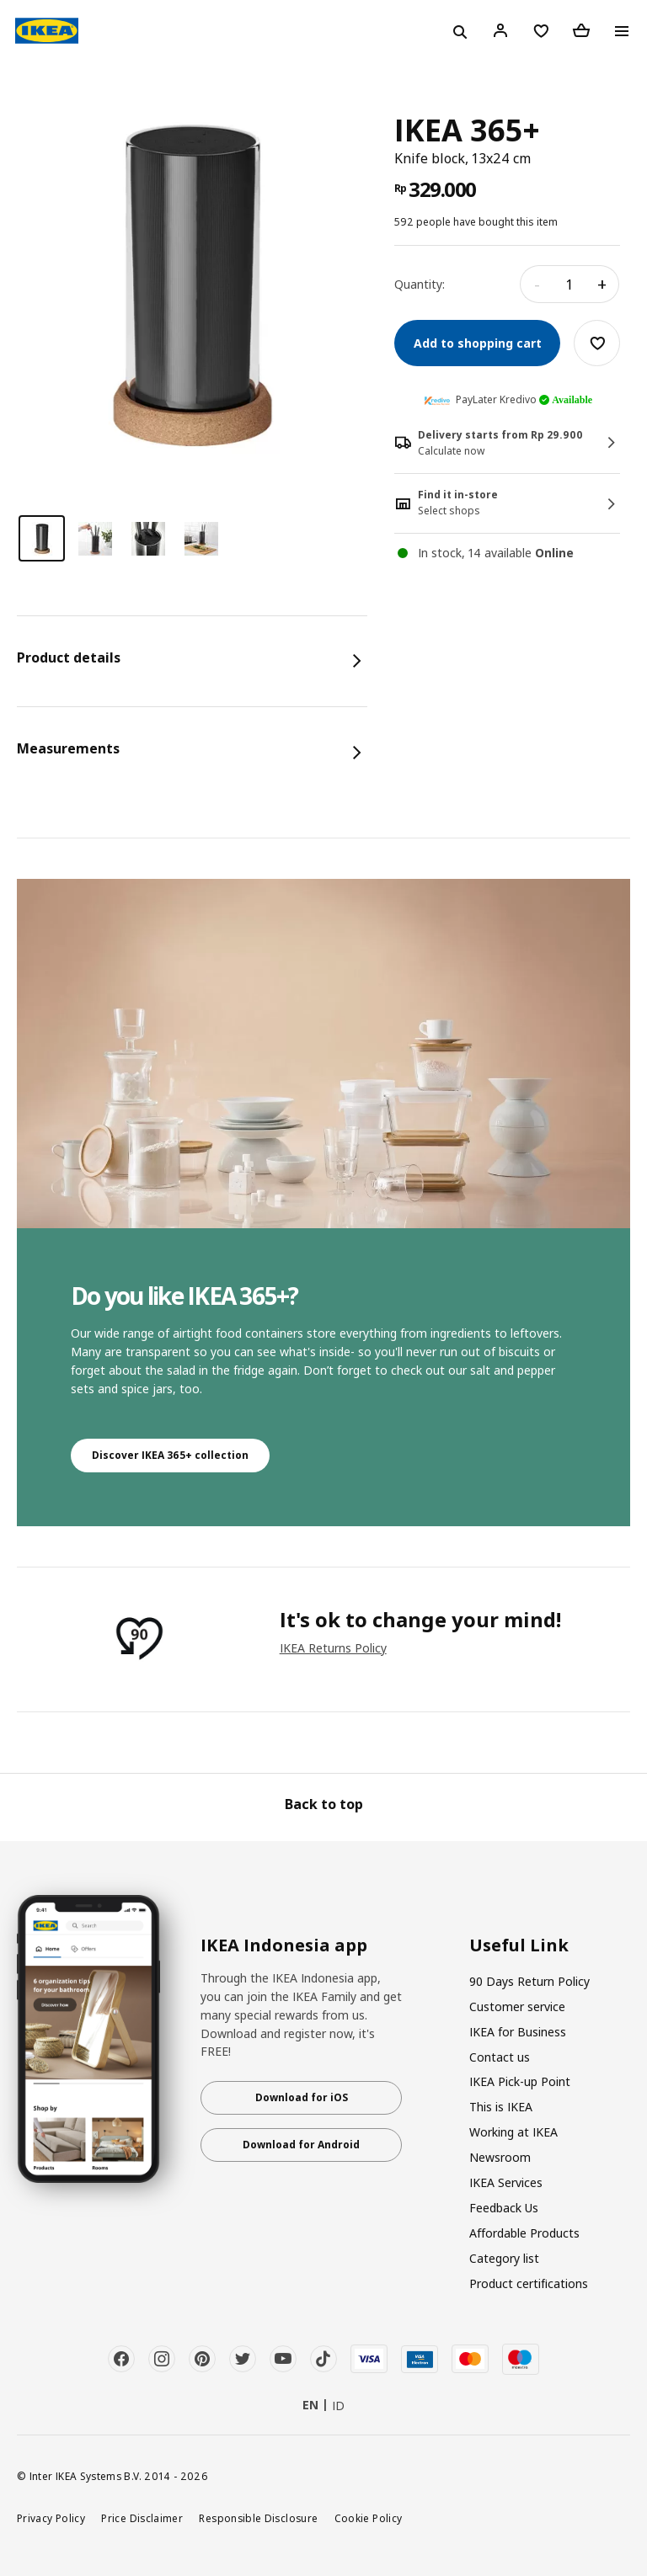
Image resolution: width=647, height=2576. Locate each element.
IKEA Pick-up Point (519, 2081)
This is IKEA (500, 2107)
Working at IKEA (513, 2132)
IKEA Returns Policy (333, 1648)
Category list (504, 2258)
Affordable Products (524, 2233)
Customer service (517, 2006)
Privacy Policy (51, 2518)
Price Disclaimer (142, 2518)
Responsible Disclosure (258, 2518)
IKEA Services (506, 2182)
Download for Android (301, 2144)
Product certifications (528, 2283)
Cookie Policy (368, 2518)
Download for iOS (301, 2097)
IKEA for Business (517, 2032)
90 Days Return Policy (529, 1981)
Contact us (499, 2057)
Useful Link (519, 1945)
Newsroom (500, 2157)
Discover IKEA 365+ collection (170, 1455)
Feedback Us (503, 2208)
